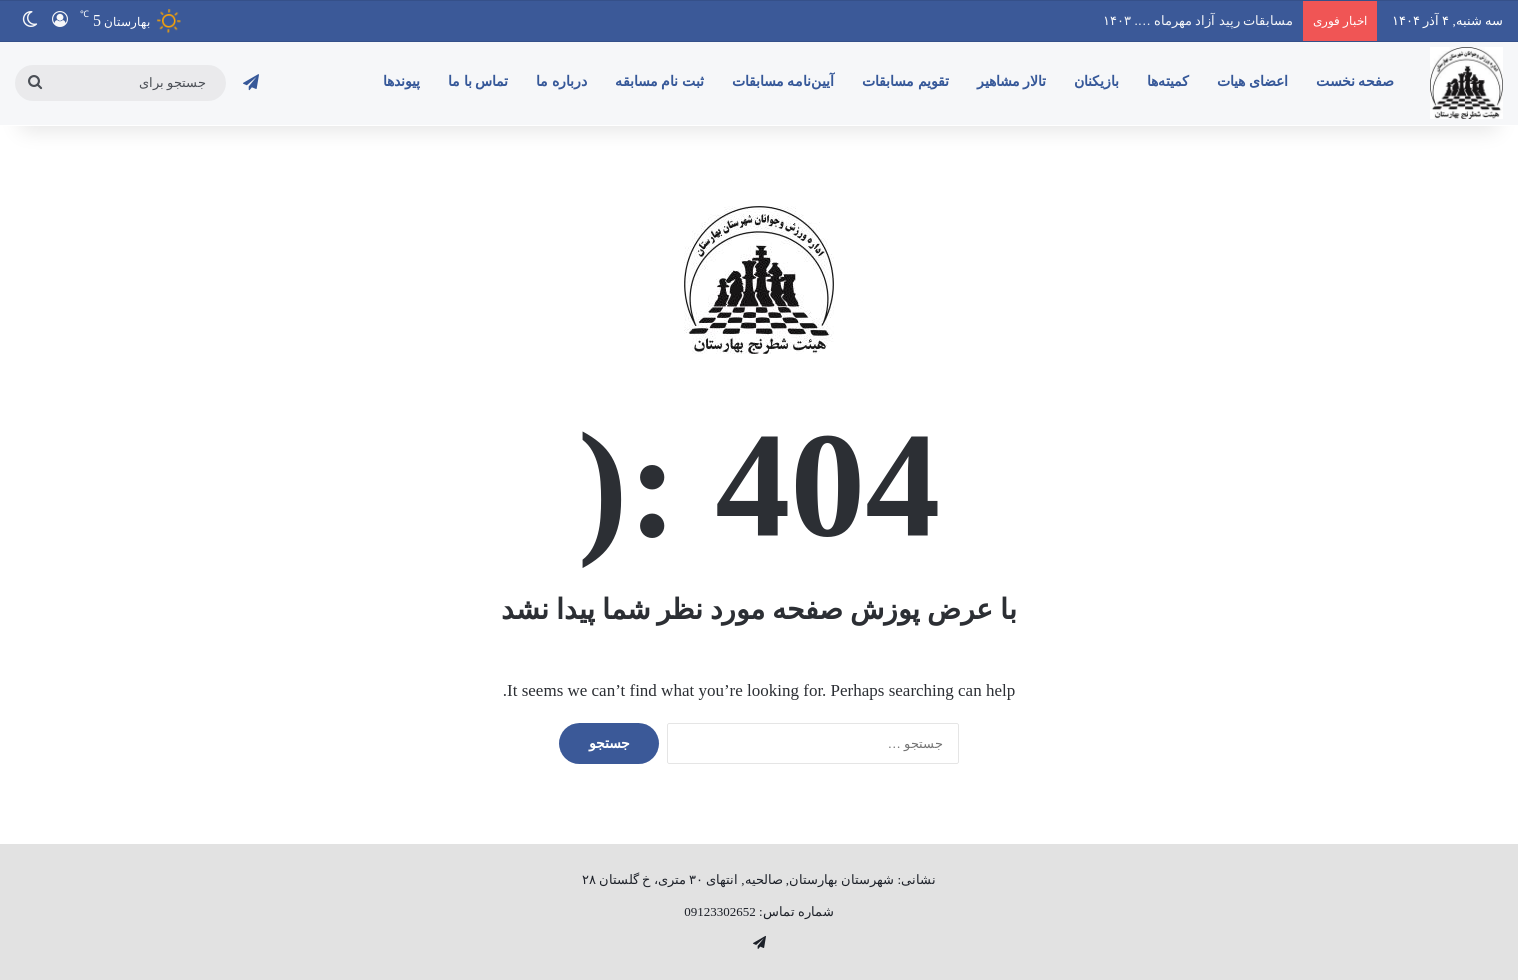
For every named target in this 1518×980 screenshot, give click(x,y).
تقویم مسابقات (905, 81)
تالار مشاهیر (1012, 81)
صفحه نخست (1355, 81)
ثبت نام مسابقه (659, 81)
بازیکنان (1096, 81)
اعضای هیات (1252, 81)
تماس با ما (478, 81)
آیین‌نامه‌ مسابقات (783, 81)
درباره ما (561, 81)
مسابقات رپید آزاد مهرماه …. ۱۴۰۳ (1198, 20)
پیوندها (401, 81)
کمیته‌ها (1168, 81)
